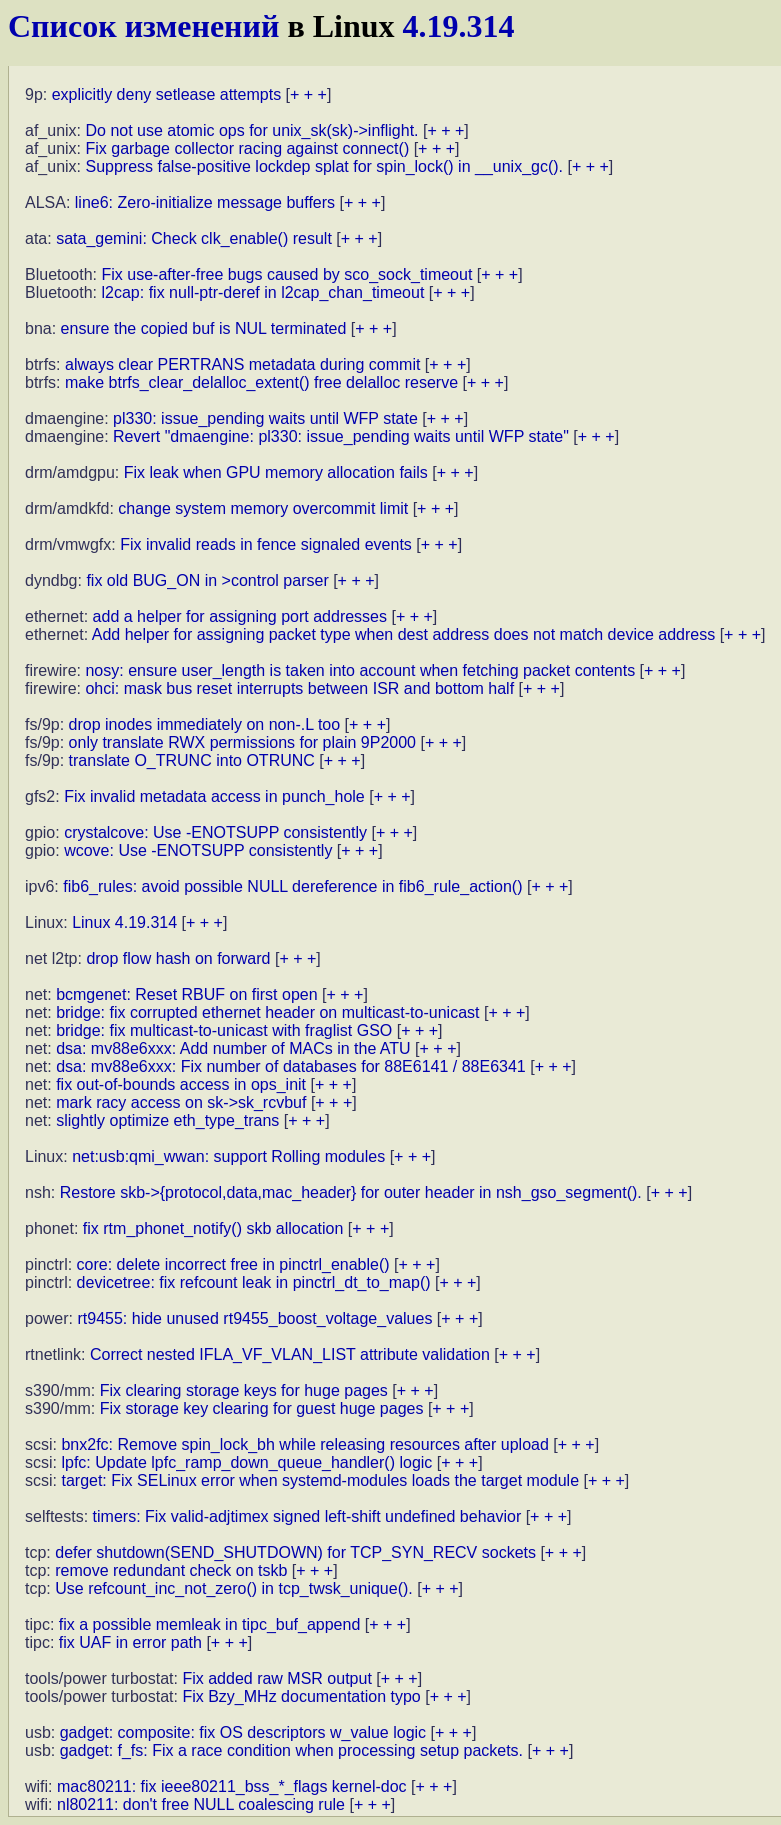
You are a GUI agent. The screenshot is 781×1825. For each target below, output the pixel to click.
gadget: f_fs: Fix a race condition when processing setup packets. (291, 1750)
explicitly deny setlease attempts (166, 94)
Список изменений (143, 26)
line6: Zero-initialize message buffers (205, 202)
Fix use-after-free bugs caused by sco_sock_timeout (287, 274)
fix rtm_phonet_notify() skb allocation (213, 1228)
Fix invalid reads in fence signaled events (266, 544)
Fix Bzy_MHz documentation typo (301, 1696)
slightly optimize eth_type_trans (167, 1120)
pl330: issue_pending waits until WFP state (265, 418)
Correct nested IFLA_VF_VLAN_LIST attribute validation (290, 1354)
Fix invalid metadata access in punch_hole (214, 796)
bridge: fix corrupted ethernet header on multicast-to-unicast (267, 1012)
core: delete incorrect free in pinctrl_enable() (233, 1264)
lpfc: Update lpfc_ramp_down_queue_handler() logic (246, 1462)
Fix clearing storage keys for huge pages (244, 1390)
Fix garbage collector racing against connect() (247, 148)
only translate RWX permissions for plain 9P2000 (242, 742)
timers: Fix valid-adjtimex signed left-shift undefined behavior (307, 1516)
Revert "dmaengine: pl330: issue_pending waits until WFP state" (341, 436)
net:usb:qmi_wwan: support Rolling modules (228, 1156)
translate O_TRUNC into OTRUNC (192, 760)
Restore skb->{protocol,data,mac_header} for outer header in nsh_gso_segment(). (351, 1192)
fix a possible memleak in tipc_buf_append (210, 1624)
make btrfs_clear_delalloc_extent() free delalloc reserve (261, 382)
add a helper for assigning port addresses (240, 616)
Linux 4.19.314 (124, 922)
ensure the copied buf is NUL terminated (204, 328)
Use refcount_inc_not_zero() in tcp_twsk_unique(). (234, 1588)
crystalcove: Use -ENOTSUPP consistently (215, 832)
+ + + (308, 94)
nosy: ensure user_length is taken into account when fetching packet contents (360, 670)
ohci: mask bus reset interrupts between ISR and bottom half (299, 688)
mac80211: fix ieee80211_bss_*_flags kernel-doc (232, 1786)
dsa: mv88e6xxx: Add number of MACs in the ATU (233, 1048)
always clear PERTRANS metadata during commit (242, 364)
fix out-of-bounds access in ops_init (181, 1084)
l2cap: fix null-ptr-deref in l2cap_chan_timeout (263, 292)
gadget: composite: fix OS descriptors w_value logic (243, 1732)
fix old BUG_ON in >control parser (207, 580)
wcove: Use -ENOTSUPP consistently (198, 850)
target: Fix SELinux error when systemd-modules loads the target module (320, 1480)
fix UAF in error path (130, 1642)
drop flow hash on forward (178, 958)
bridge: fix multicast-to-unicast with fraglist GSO (224, 1030)
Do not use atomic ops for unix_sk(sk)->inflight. (251, 130)
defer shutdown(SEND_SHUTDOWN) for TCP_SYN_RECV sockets (295, 1552)
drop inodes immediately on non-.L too (205, 724)
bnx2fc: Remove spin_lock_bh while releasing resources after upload (304, 1444)
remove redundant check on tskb (171, 1570)
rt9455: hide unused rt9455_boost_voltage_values (254, 1318)
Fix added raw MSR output (276, 1678)
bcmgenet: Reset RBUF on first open (186, 994)
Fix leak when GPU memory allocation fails (276, 472)
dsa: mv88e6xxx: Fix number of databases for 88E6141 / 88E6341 (291, 1066)
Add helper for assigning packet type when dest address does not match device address (403, 634)
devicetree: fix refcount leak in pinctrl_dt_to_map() (254, 1282)
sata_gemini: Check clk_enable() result (194, 238)
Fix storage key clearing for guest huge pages (262, 1408)
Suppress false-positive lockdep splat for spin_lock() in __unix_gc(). (324, 166)
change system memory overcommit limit (263, 508)
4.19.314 (459, 26)
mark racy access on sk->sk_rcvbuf (181, 1102)
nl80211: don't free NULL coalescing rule (201, 1804)
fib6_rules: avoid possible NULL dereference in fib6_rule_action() (292, 886)
